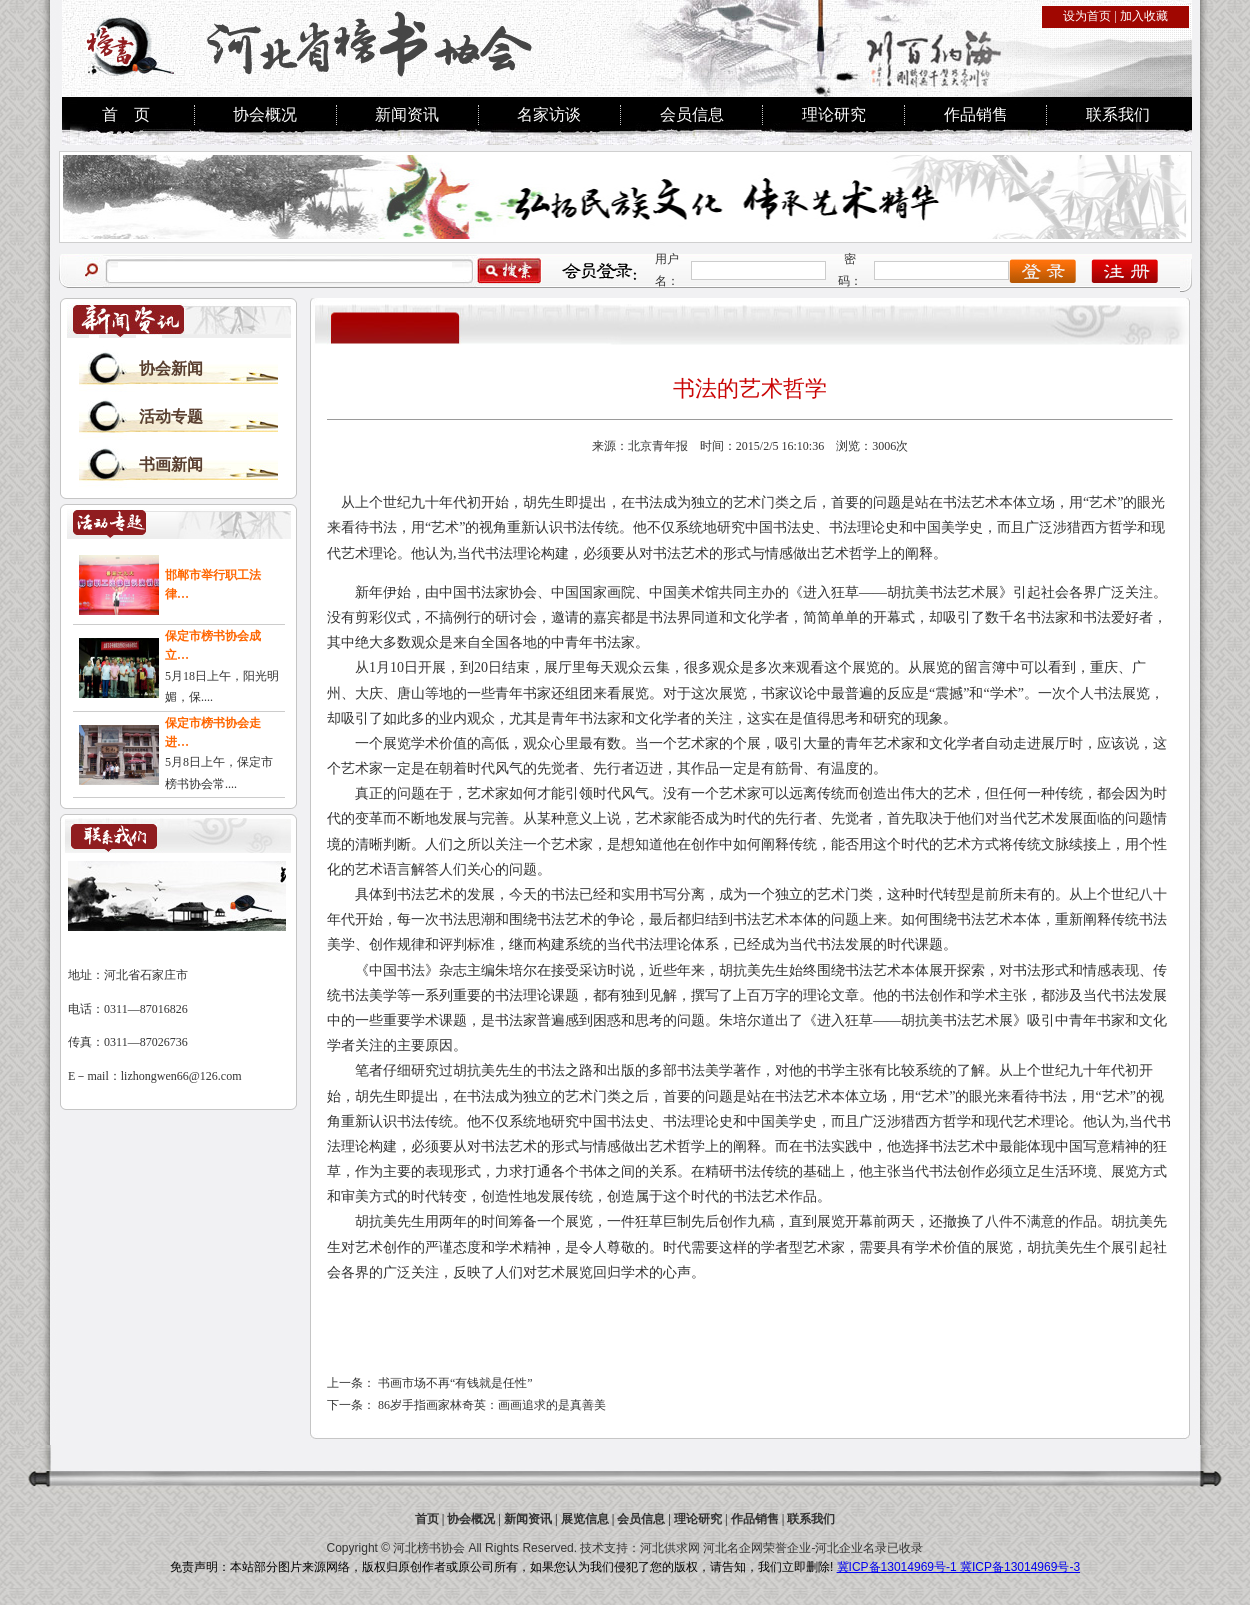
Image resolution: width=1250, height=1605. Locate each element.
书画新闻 (171, 464)
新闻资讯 (407, 114)
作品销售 (976, 114)
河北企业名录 (851, 1548)
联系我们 (1118, 114)
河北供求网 (670, 1548)
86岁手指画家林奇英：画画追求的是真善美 (492, 1405)
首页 (427, 1519)
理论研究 (834, 114)
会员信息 (692, 114)
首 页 (126, 114)
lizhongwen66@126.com (181, 1076)
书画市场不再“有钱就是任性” (455, 1383)
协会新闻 (171, 368)
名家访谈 (549, 114)
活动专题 (171, 416)
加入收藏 (1144, 16)
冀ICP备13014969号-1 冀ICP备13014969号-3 (958, 1567)
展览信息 (585, 1519)
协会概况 (265, 114)
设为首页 (1087, 16)
